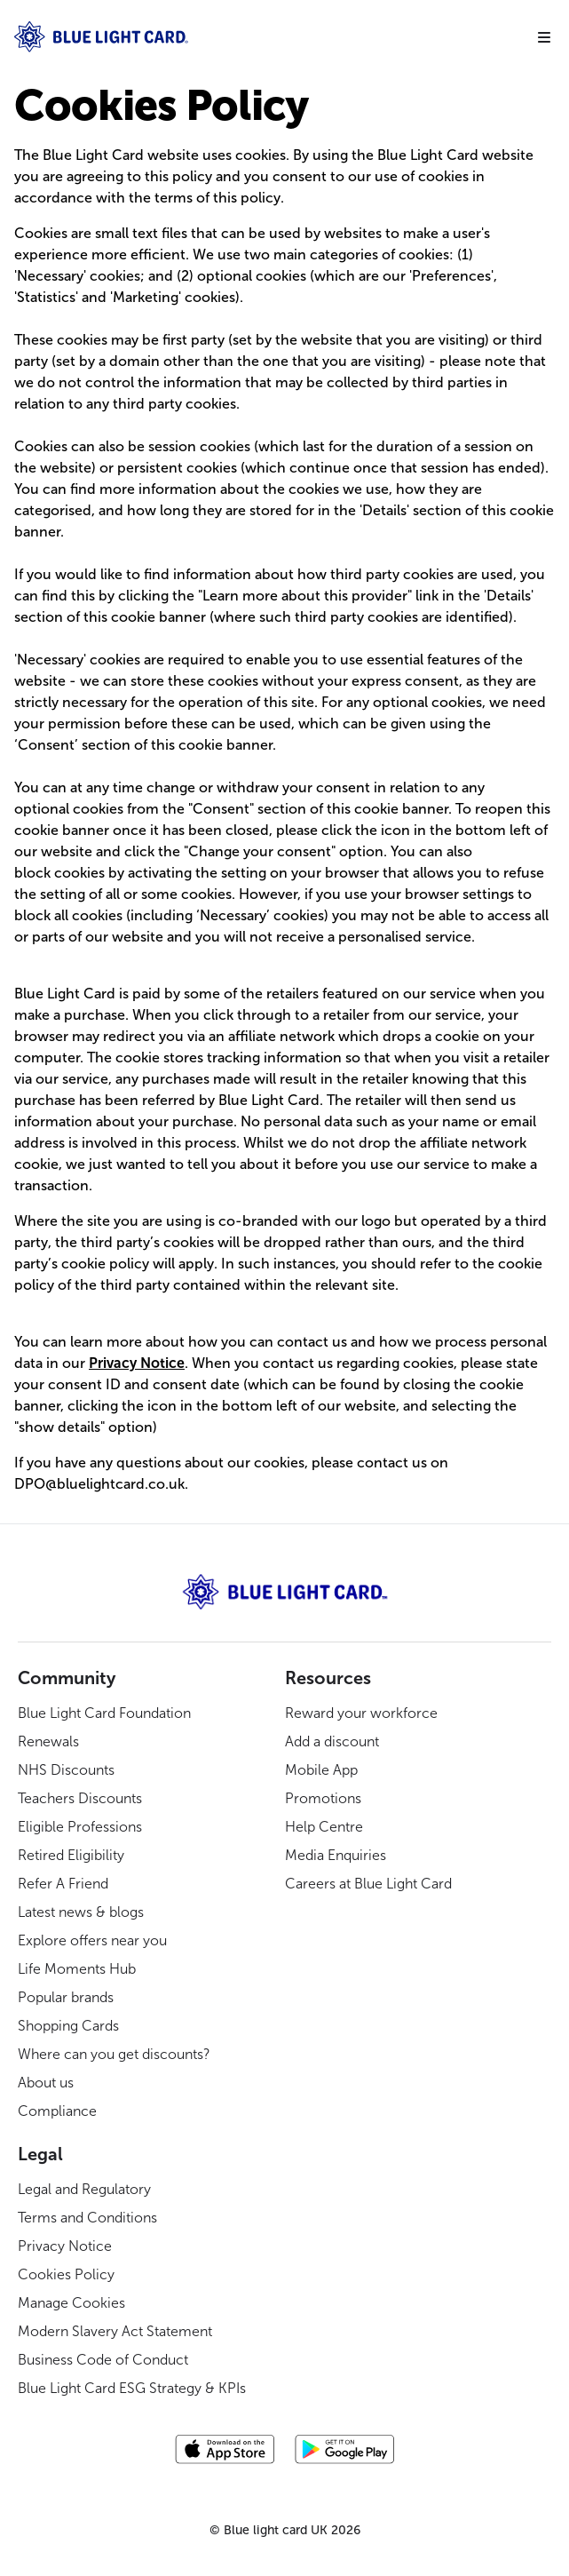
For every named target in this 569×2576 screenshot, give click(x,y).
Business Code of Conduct (103, 2359)
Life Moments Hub (77, 1968)
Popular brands (66, 1997)
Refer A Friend (63, 1883)
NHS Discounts (66, 1769)
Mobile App (321, 1769)
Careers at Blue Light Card (368, 1883)
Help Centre (324, 1826)
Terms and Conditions (87, 2217)
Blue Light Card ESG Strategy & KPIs (132, 2388)
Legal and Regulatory (84, 2189)
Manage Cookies (71, 2302)
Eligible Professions (80, 1826)
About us (46, 2082)
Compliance (57, 2111)
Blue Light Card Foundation (104, 1713)
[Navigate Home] (268, 36)
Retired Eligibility (71, 1855)
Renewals (48, 1741)
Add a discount (332, 1741)
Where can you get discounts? (114, 2054)
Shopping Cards (68, 2025)
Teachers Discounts (80, 1798)
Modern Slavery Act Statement (115, 2331)
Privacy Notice (65, 2246)
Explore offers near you (92, 1940)
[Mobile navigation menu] (544, 37)
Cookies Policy (66, 2274)
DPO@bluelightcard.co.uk (99, 1483)
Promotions (323, 1798)
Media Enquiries (335, 1855)
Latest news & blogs (81, 1912)
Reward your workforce (361, 1713)
